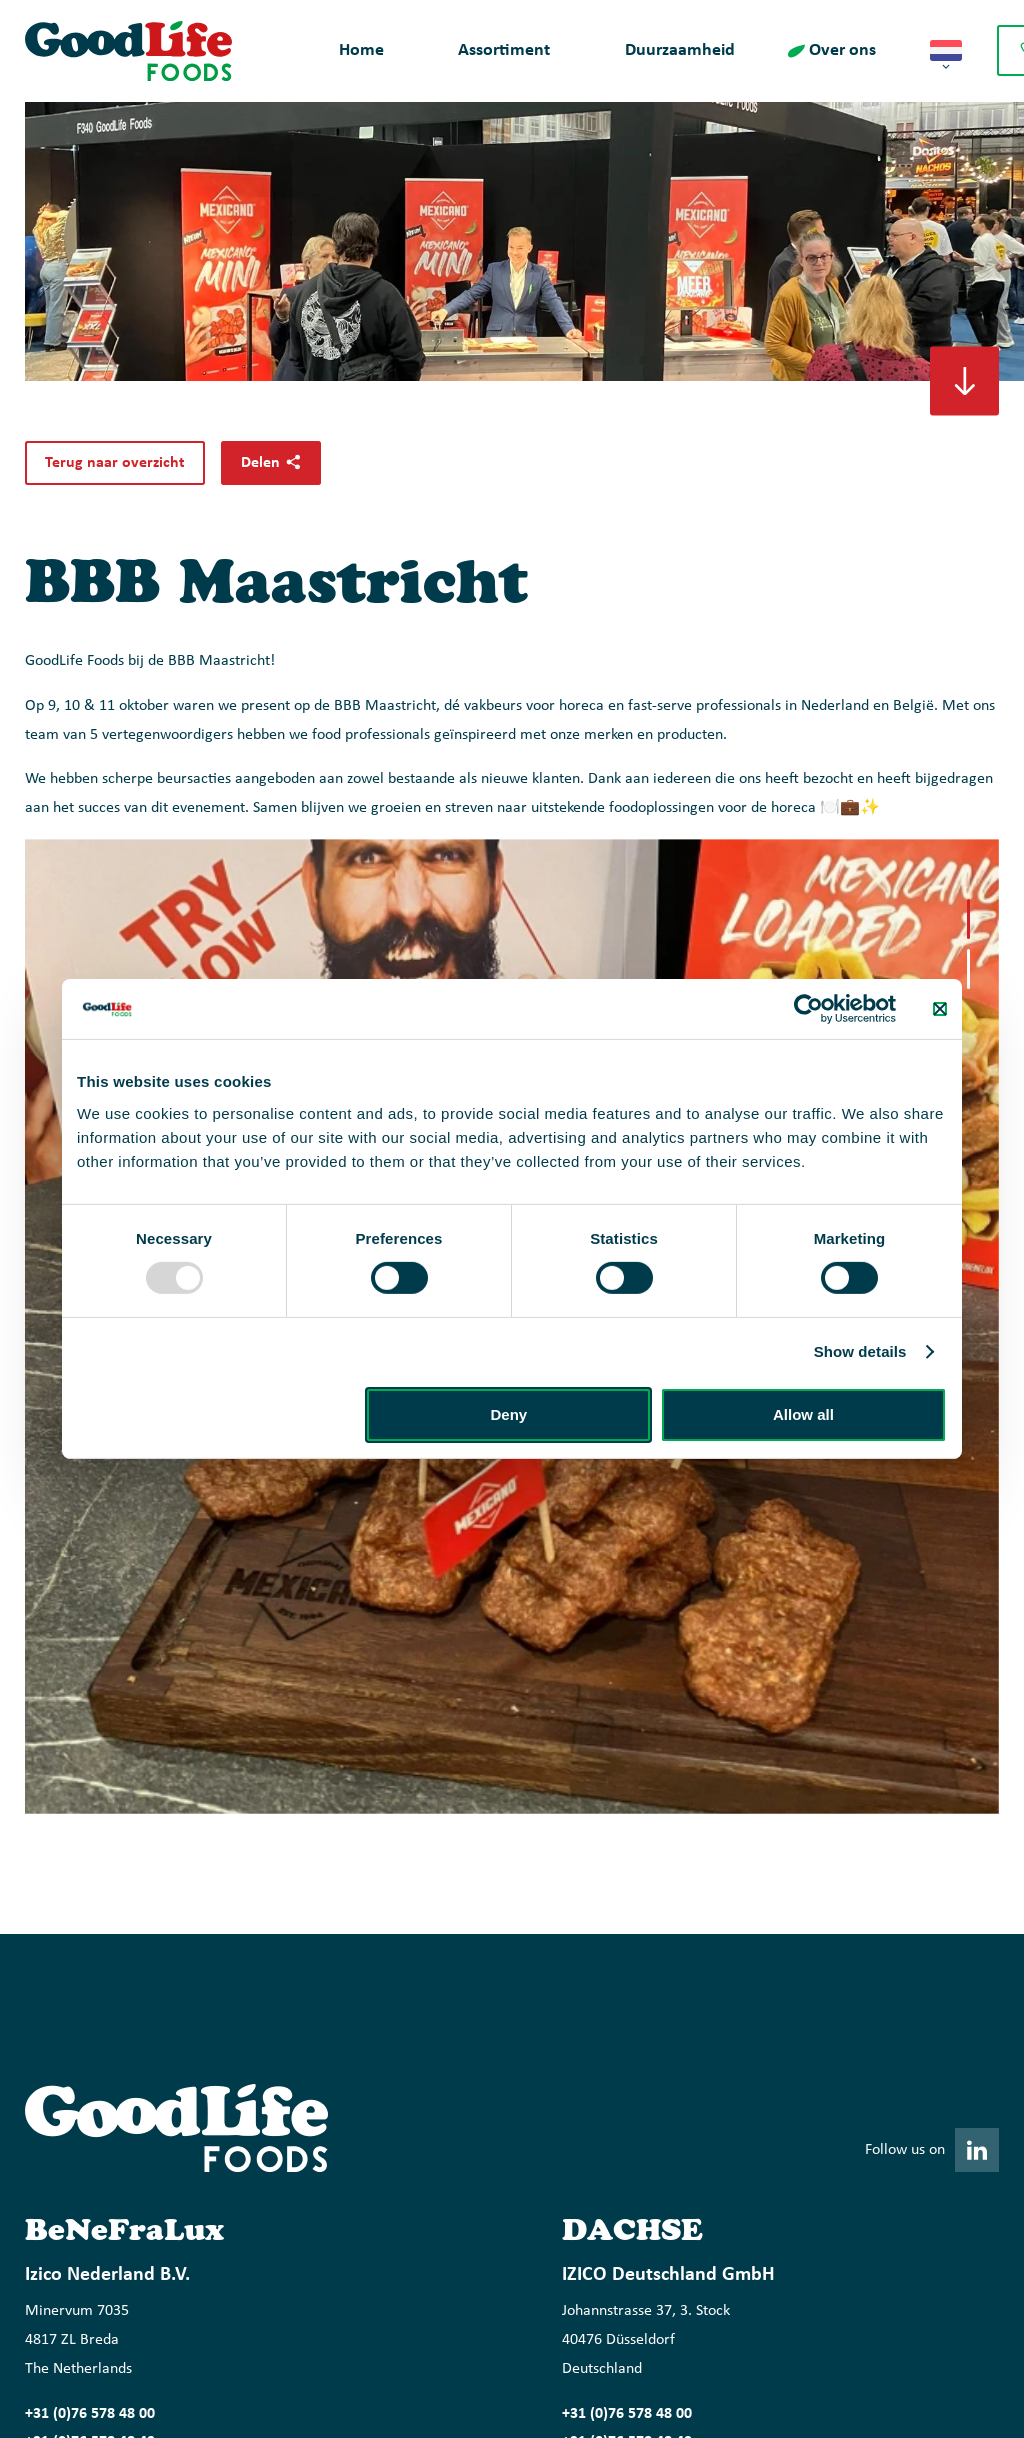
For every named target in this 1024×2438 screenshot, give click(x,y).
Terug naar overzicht (115, 463)
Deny (509, 1414)
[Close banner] (940, 1009)
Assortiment (504, 50)
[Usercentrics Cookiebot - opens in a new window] (808, 1009)
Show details (860, 1351)
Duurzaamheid (680, 50)
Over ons (842, 50)
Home (361, 50)
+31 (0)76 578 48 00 (90, 2414)
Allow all (803, 1414)
